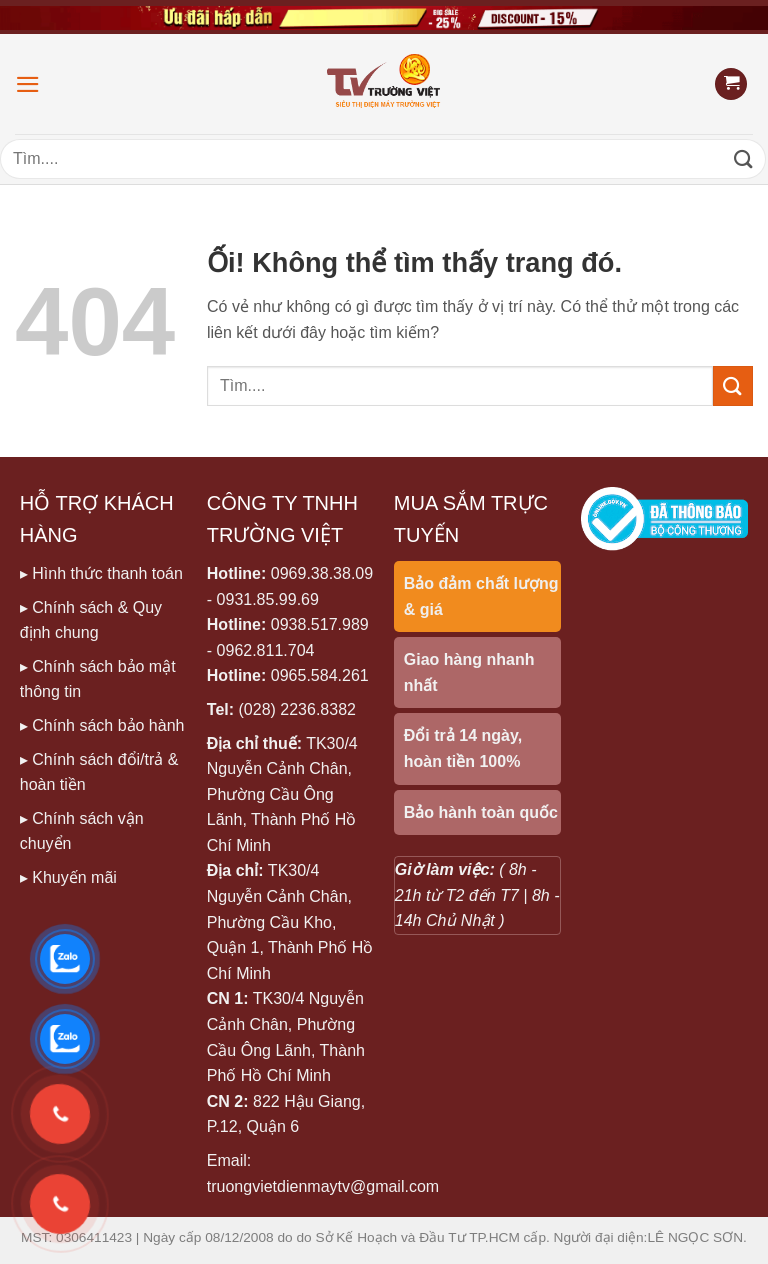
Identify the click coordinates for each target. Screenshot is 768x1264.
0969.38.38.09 (322, 573)
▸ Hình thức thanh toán (101, 573)
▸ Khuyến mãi (68, 877)
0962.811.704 (266, 650)
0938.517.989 (320, 624)
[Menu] (28, 84)
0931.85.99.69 (268, 599)
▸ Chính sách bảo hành (102, 725)
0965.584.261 (320, 675)
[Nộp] (744, 158)
